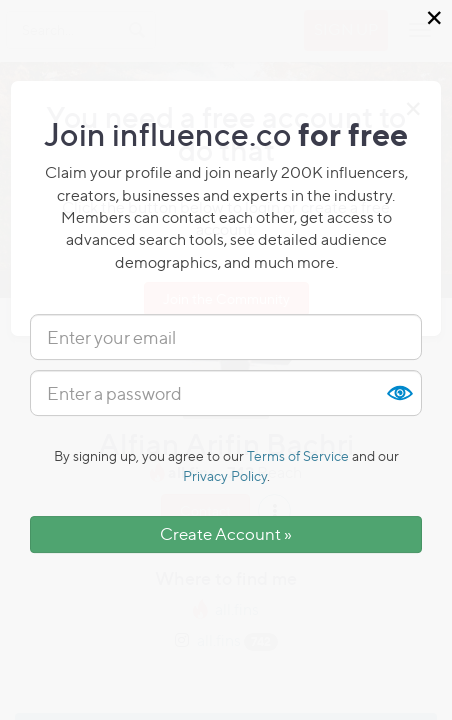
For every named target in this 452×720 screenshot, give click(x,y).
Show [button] (399, 393)
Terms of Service (298, 455)
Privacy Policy (225, 475)
